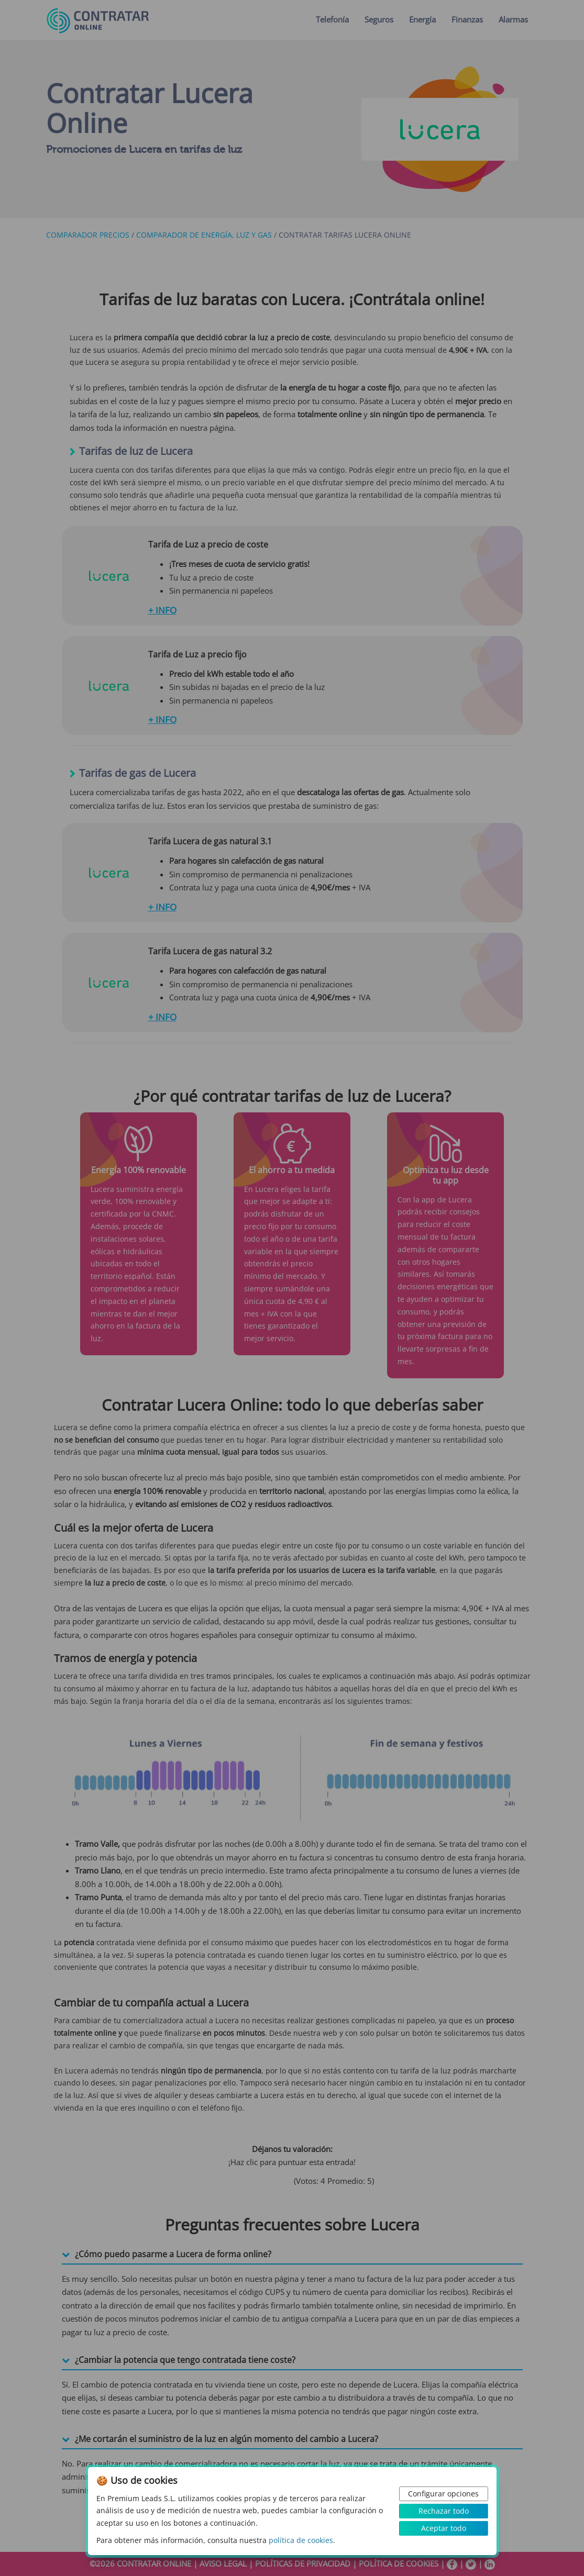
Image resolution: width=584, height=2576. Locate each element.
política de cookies (301, 2540)
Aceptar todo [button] (443, 2528)
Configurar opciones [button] (443, 2494)
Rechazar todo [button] (443, 2511)
